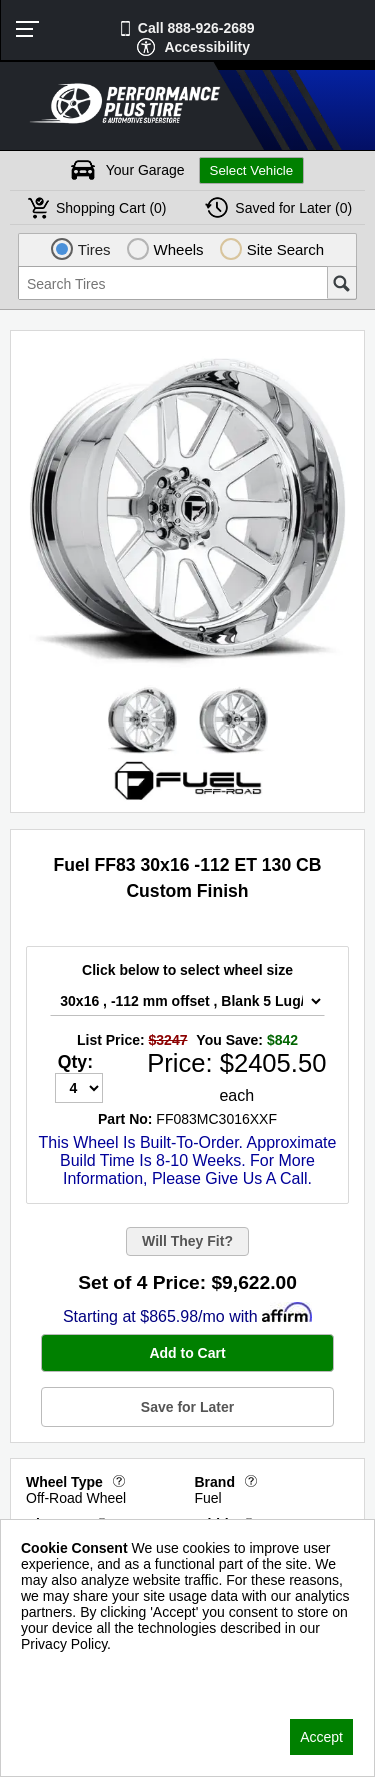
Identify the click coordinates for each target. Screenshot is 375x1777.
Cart (111, 208)
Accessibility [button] (207, 47)
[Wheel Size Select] (187, 1001)
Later (293, 208)
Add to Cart (187, 1353)
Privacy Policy (64, 1670)
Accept (321, 1737)
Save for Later (187, 1407)
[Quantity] (79, 1088)
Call (196, 28)
